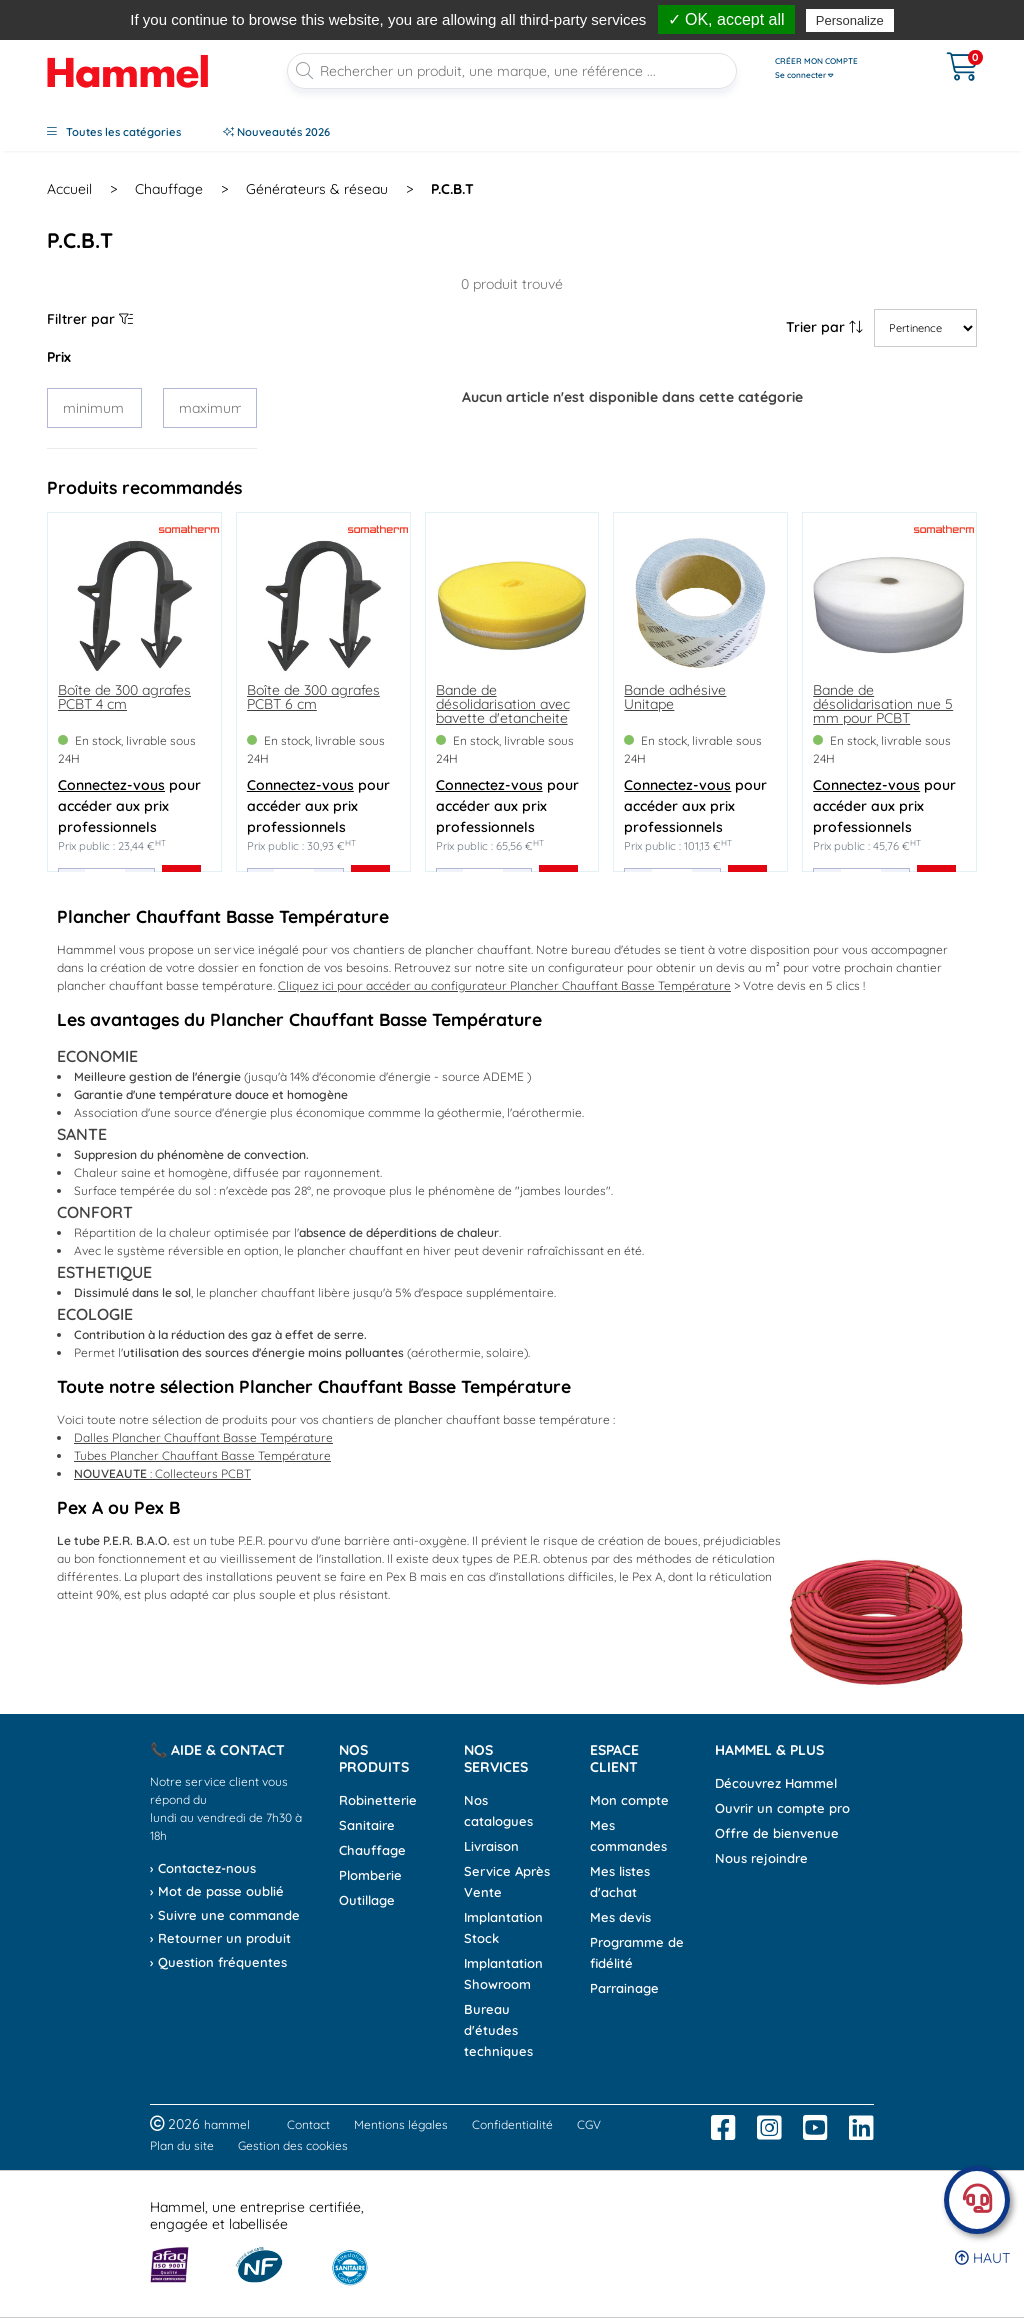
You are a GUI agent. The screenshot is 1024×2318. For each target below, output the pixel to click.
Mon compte (629, 1800)
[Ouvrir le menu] (842, 68)
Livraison (491, 1846)
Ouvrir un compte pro (782, 1808)
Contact (308, 2124)
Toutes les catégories (114, 132)
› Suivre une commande (225, 1915)
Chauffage (372, 1850)
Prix (59, 357)
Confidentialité (512, 2124)
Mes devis (620, 1917)
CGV (589, 2124)
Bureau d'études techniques (498, 2030)
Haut (982, 2258)
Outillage (367, 1900)
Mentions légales (401, 2124)
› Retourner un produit (220, 1938)
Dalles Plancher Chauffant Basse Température (203, 1437)
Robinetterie (378, 1800)
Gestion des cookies (293, 2145)
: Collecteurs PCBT (162, 1473)
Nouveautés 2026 (276, 132)
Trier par (824, 327)
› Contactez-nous (203, 1868)
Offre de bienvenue (777, 1833)
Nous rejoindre (761, 1858)
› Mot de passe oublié (217, 1891)
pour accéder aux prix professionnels (129, 806)
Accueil (69, 189)
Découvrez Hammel (776, 1783)
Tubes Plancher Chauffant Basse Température (202, 1455)
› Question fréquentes (218, 1962)
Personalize (850, 20)
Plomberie (370, 1875)
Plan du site (182, 2145)
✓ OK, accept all (726, 19)
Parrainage (624, 1988)
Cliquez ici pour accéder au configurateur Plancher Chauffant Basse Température (504, 985)
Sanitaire (367, 1825)
